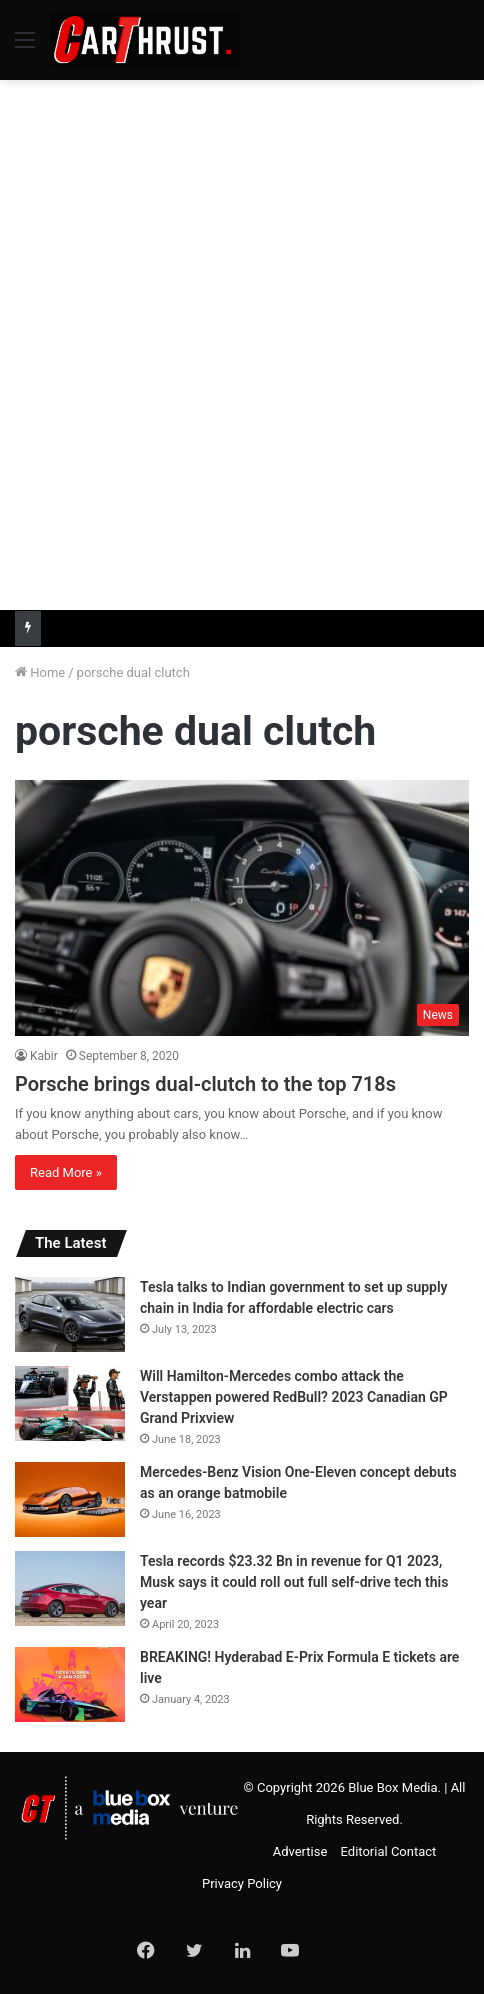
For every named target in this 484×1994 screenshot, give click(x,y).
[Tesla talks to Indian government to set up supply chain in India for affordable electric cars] (70, 1314)
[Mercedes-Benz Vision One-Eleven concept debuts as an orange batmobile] (70, 1499)
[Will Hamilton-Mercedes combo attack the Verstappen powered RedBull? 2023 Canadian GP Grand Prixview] (70, 1403)
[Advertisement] (242, 342)
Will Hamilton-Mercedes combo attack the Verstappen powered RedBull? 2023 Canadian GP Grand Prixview (294, 1397)
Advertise (300, 1851)
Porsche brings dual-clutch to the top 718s (205, 1084)
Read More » (66, 1172)
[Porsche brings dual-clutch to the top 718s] (242, 908)
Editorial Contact (389, 1851)
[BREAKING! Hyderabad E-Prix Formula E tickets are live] (70, 1684)
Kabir (44, 1056)
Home (40, 672)
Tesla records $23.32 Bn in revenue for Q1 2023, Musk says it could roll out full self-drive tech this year (294, 1582)
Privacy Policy (242, 1883)
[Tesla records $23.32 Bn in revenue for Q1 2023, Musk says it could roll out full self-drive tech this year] (70, 1588)
